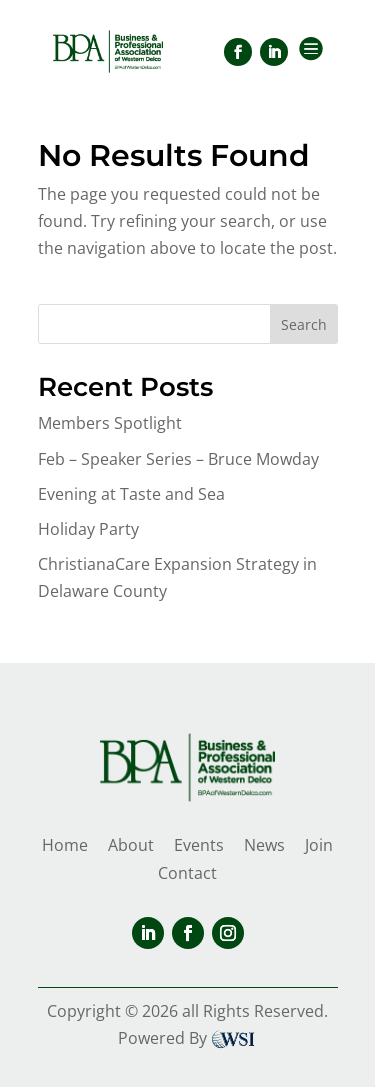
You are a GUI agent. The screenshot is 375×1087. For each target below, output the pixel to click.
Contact (187, 873)
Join (319, 845)
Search (304, 324)
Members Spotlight (110, 423)
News (264, 845)
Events (199, 845)
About (131, 845)
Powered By (187, 1038)
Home (65, 845)
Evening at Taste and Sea (131, 494)
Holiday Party (88, 529)
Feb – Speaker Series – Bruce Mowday (178, 459)
